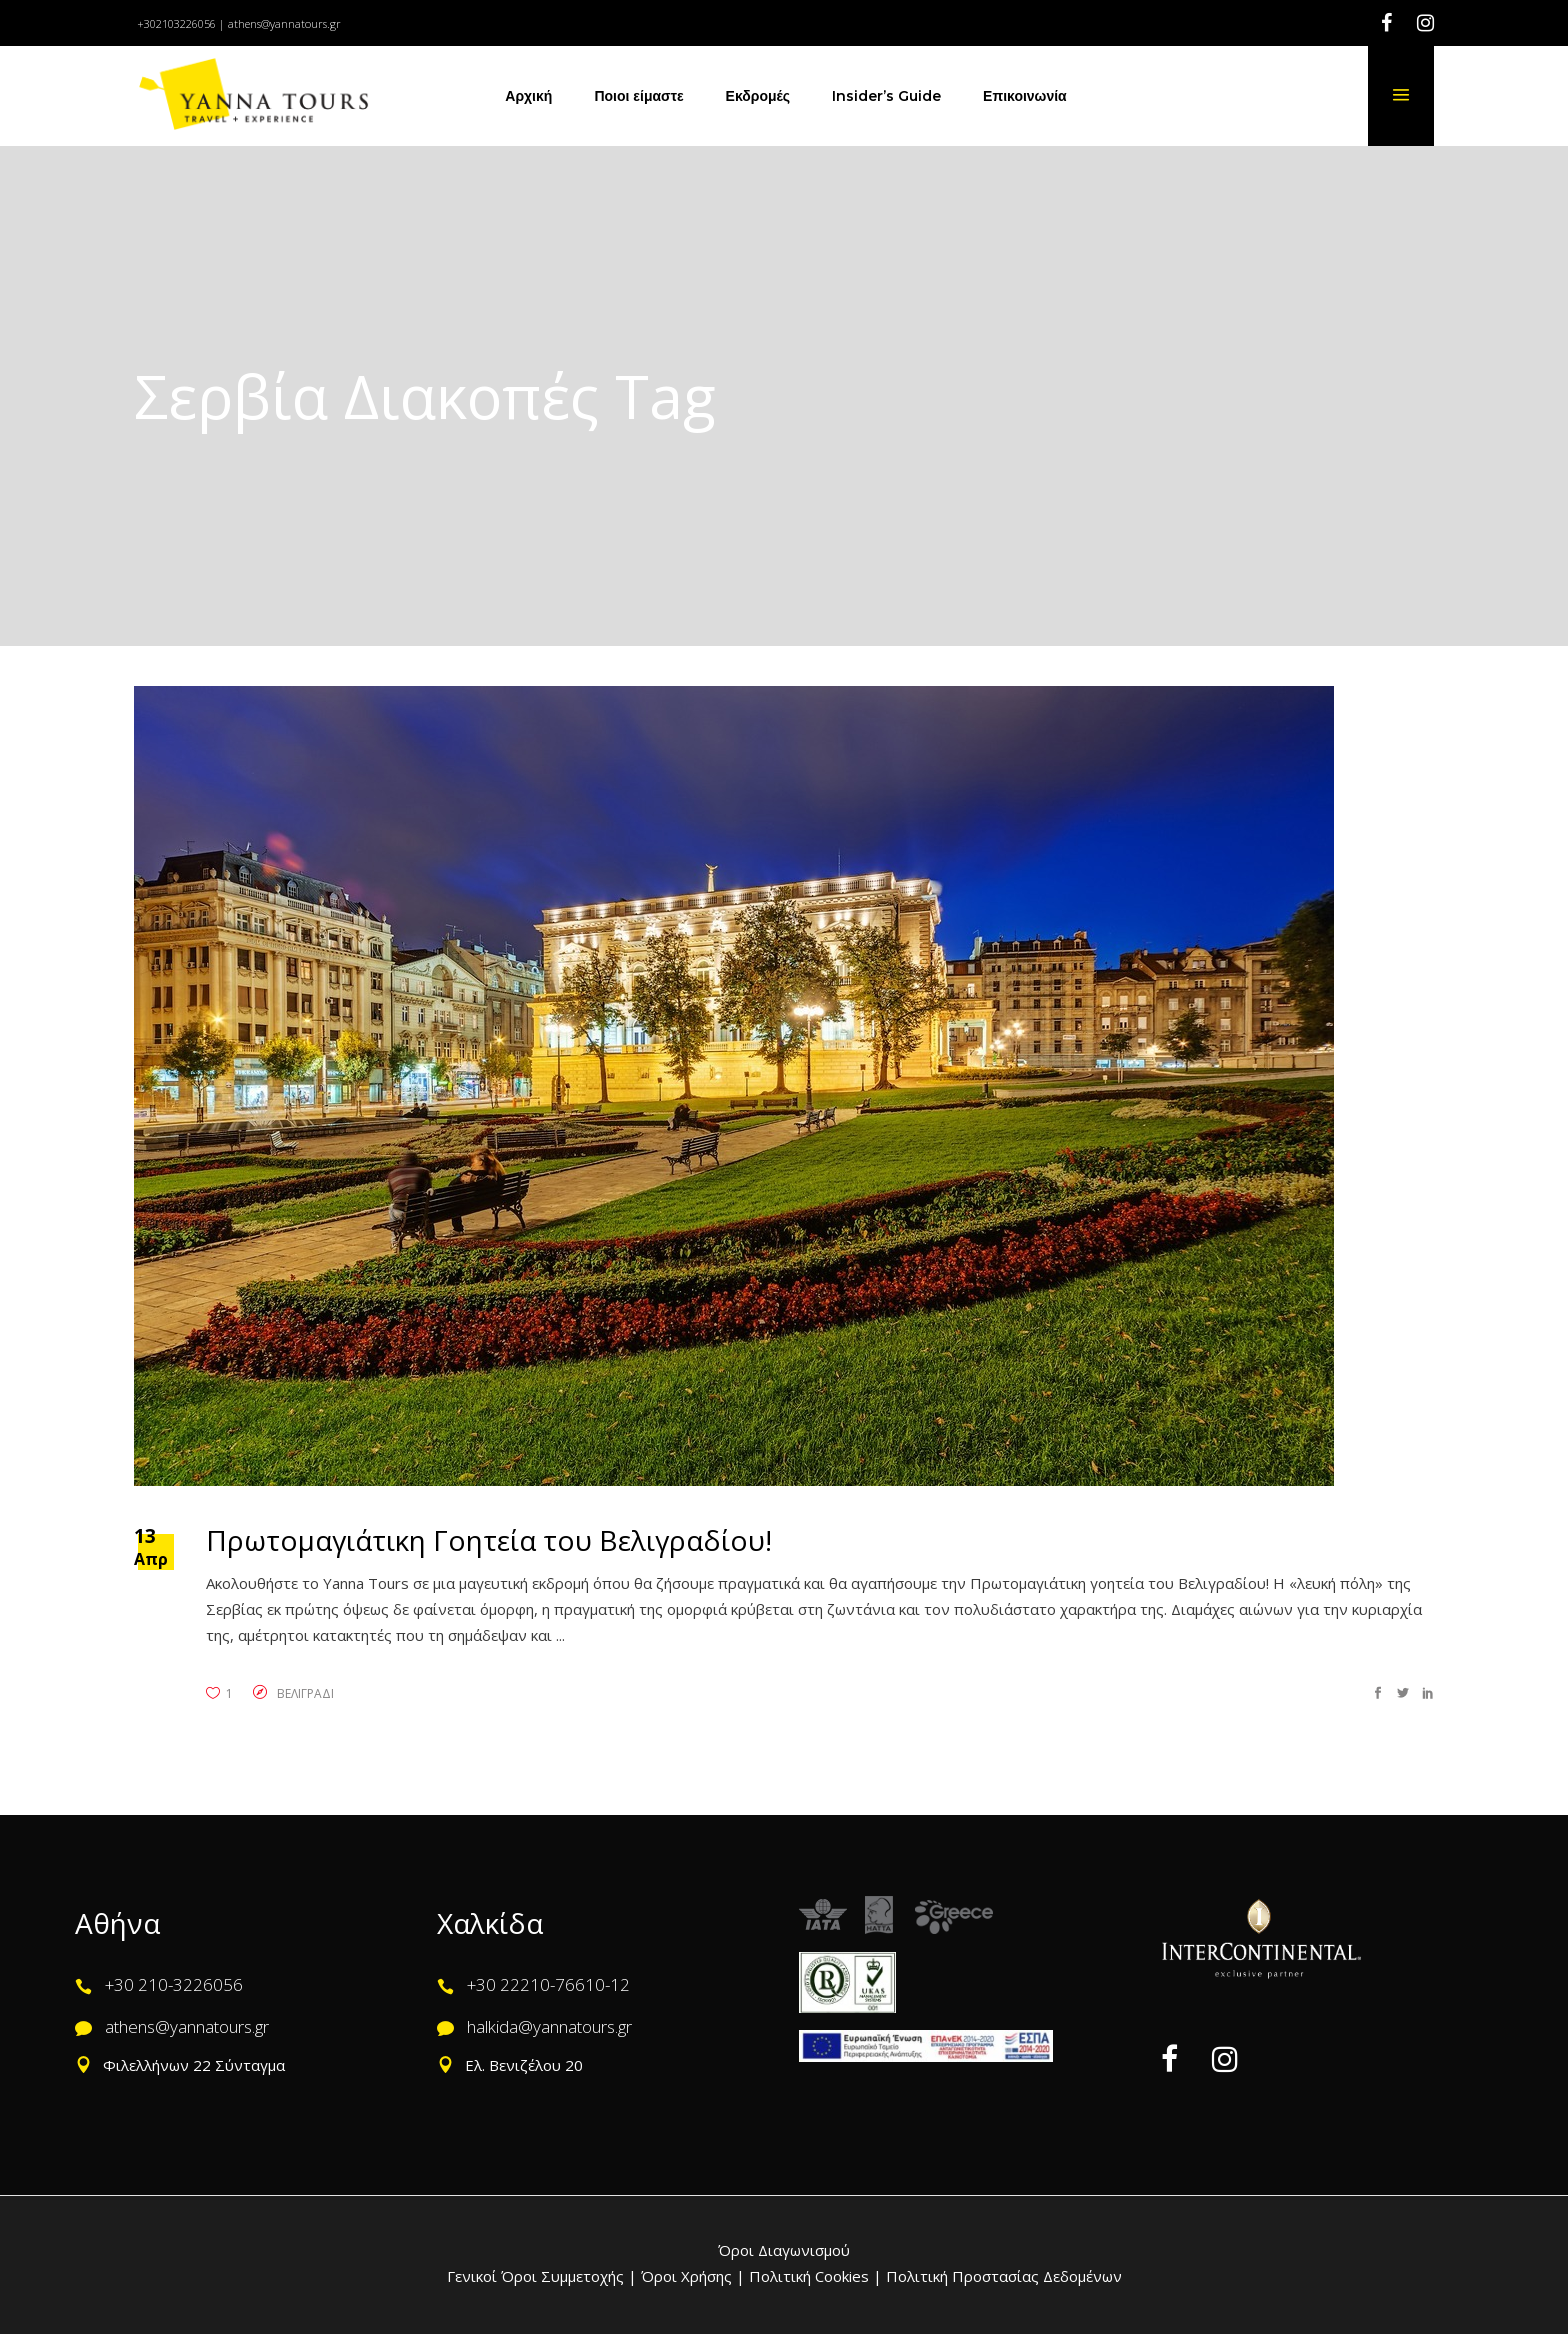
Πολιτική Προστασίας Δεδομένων (1002, 2276)
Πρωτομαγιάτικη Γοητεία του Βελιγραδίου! (489, 1540)
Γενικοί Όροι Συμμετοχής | (544, 2276)
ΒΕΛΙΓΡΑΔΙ (305, 1693)
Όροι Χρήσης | (693, 2276)
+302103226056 (176, 23)
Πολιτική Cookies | (813, 2276)
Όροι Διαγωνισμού (784, 2250)
